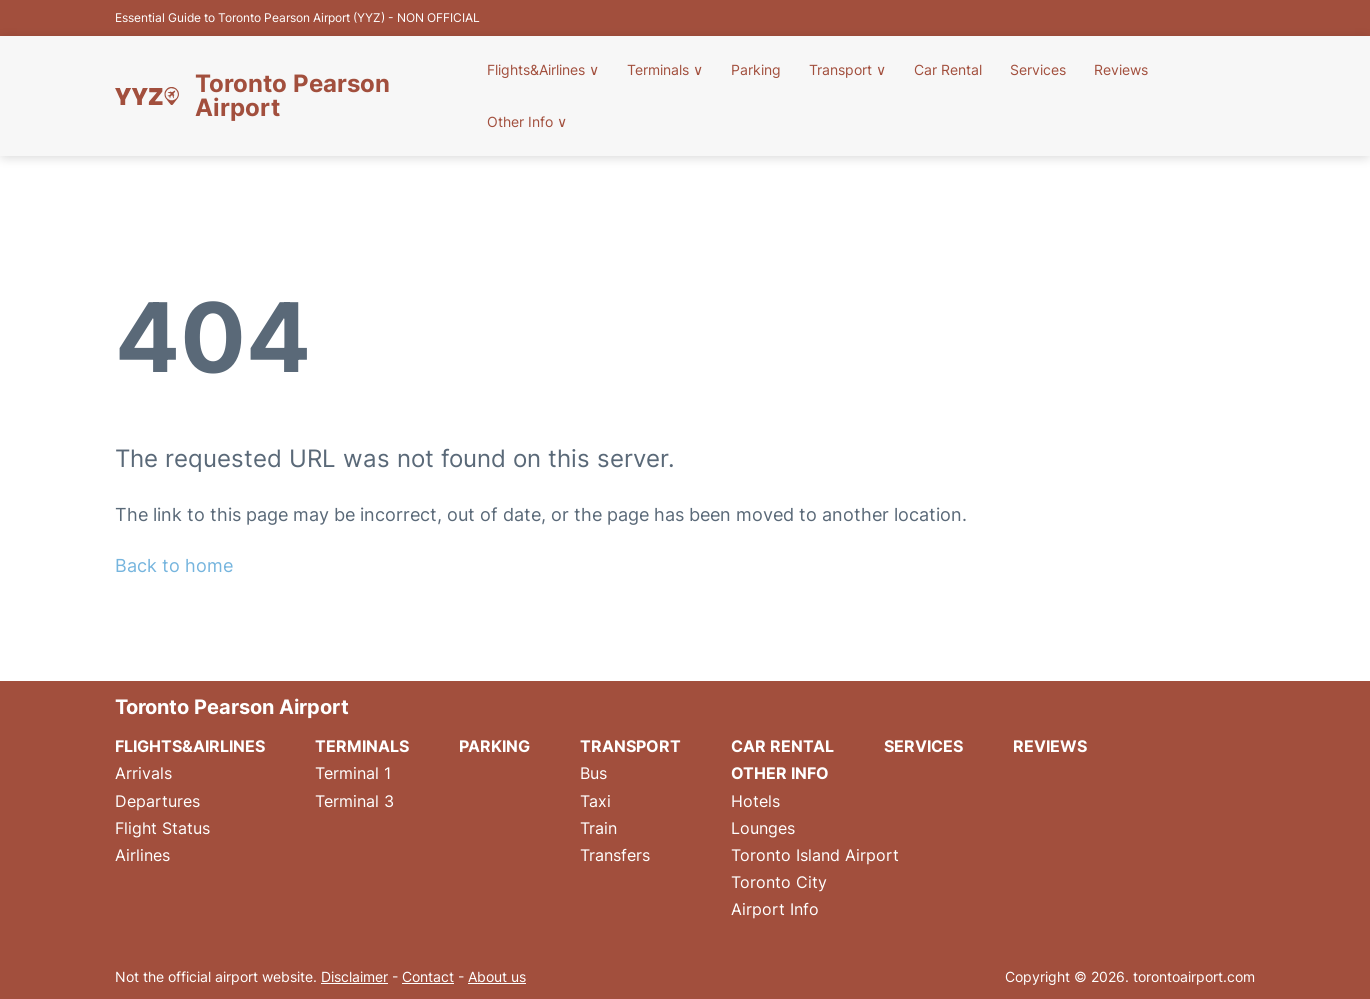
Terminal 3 (354, 801)
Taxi (595, 801)
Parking (756, 69)
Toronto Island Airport (815, 855)
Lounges (763, 828)
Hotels (755, 801)
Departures (157, 801)
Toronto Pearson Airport (292, 96)
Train (598, 828)
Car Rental (948, 69)
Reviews (1121, 69)
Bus (593, 773)
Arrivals (143, 773)
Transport (847, 69)
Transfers (615, 855)
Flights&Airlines (543, 69)
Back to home (174, 565)
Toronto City (779, 882)
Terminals (665, 69)
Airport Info (775, 909)
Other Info (527, 121)
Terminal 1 (353, 773)
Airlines (142, 855)
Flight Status (162, 828)
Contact (428, 976)
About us (497, 976)
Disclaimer (354, 976)
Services (1038, 69)
